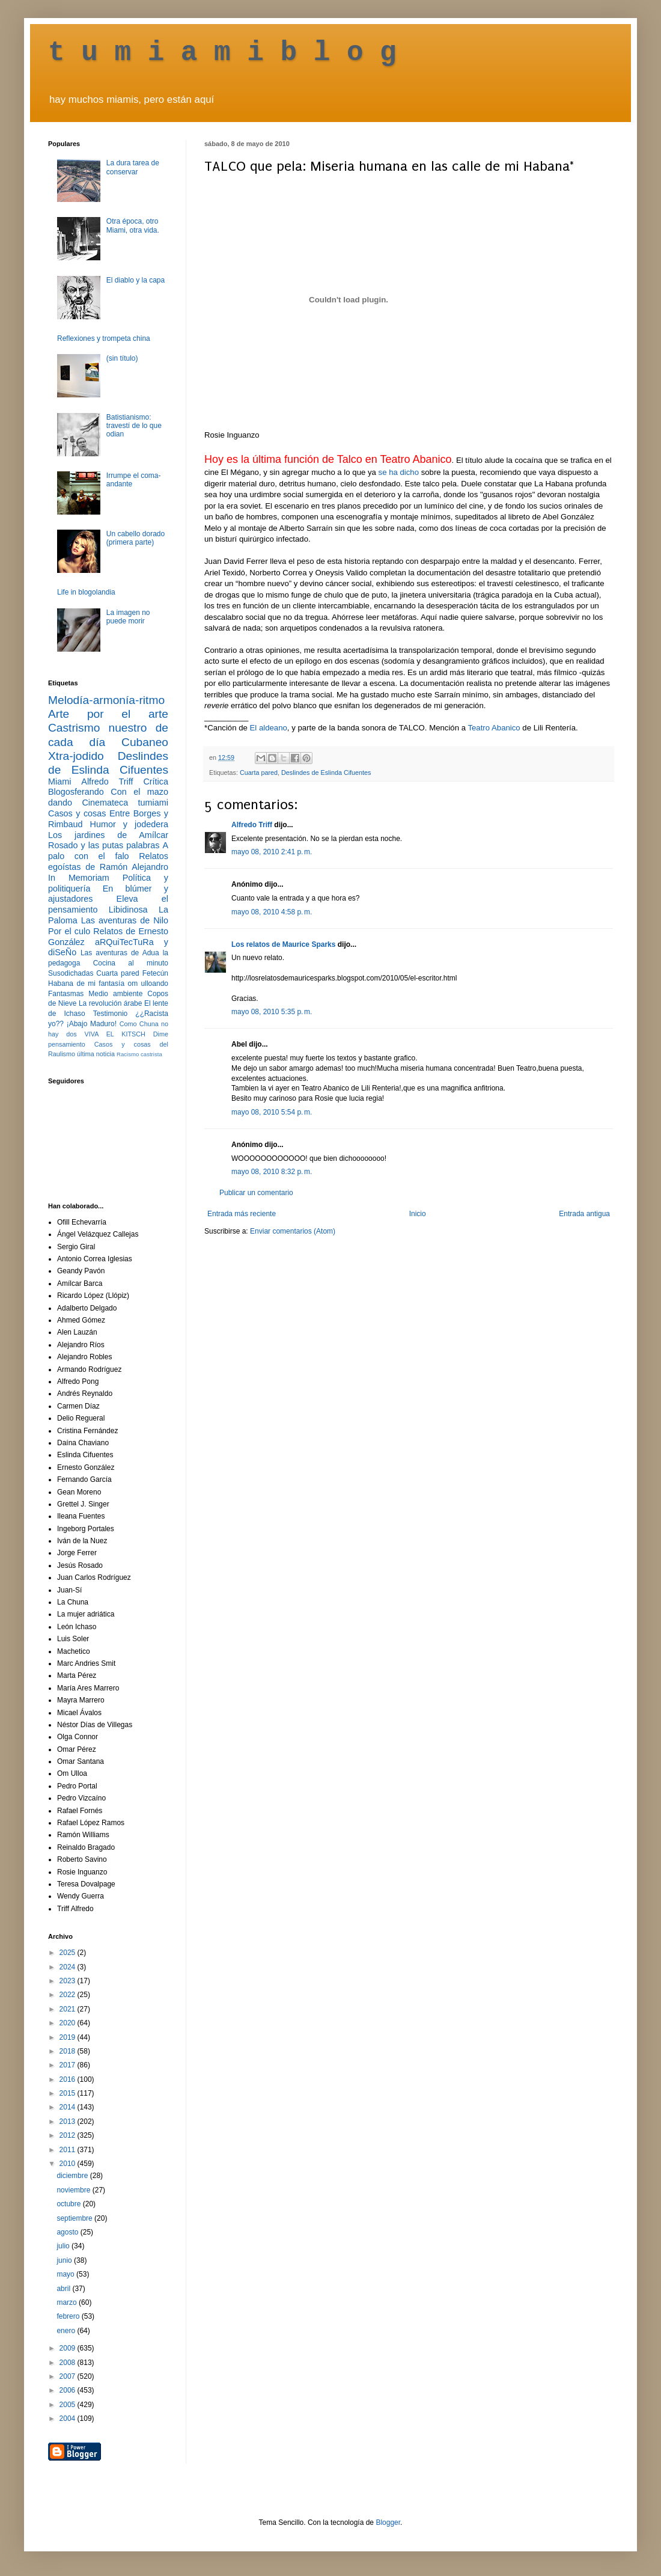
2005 (68, 2404)
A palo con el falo (108, 850)
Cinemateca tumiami (125, 802)
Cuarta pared (259, 772)
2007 (68, 2376)
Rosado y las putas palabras (103, 845)
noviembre (74, 2190)
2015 (68, 2093)
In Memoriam (78, 878)
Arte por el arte (108, 714)
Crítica (155, 781)
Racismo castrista (139, 1054)
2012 (68, 2135)
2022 (68, 1994)
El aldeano (268, 727)
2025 (68, 1952)
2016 (68, 2079)
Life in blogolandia (86, 592)
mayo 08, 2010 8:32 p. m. (271, 1171)
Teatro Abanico (494, 727)
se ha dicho (399, 472)
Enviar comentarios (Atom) (292, 1231)
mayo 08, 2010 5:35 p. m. (271, 1012)
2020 (68, 2023)
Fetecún (155, 973)
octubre (69, 2204)
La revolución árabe (110, 1003)
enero (66, 2331)
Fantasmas (66, 994)
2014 (68, 2107)
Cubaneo (144, 742)
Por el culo (69, 931)
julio (64, 2246)
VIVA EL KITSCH (115, 1034)
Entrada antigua (584, 1214)
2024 (68, 1967)
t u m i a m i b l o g (222, 53)
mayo (66, 2274)
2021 (68, 2009)
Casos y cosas (77, 813)
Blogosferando (76, 792)
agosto (68, 2232)
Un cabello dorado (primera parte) (135, 538)
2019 (68, 2037)
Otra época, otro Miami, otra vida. (132, 225)
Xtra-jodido (76, 756)
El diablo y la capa (135, 280)
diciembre (73, 2175)
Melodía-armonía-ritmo (106, 700)
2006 (68, 2390)
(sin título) (122, 358)
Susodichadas (70, 973)
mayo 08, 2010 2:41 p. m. (271, 852)
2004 (68, 2418)
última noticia (96, 1053)
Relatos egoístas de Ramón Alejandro (108, 861)
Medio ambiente (115, 994)
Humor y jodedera (129, 824)
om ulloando (148, 983)
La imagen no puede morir (128, 616)
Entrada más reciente (241, 1214)
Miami (59, 781)
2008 (68, 2362)
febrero (68, 2316)
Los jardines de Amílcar (108, 835)
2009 (68, 2348)
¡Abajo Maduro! (92, 1024)
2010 (68, 2163)
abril (64, 2288)
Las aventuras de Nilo (124, 920)
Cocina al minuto (130, 963)
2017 (68, 2065)
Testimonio (110, 1013)
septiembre (75, 2218)
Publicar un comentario (256, 1193)
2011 (68, 2150)
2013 (68, 2121)
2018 (68, 2051)
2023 (68, 1981)
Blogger (388, 2522)
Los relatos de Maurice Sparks (283, 944)
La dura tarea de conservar (132, 167)
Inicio (417, 1214)
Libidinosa (128, 909)
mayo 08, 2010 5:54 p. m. (271, 1112)
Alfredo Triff (251, 825)
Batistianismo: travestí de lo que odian (134, 426)
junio (65, 2260)
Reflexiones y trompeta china (103, 338)
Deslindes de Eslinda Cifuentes (326, 772)
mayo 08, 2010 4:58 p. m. (271, 912)
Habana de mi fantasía (86, 983)
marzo (67, 2302)
